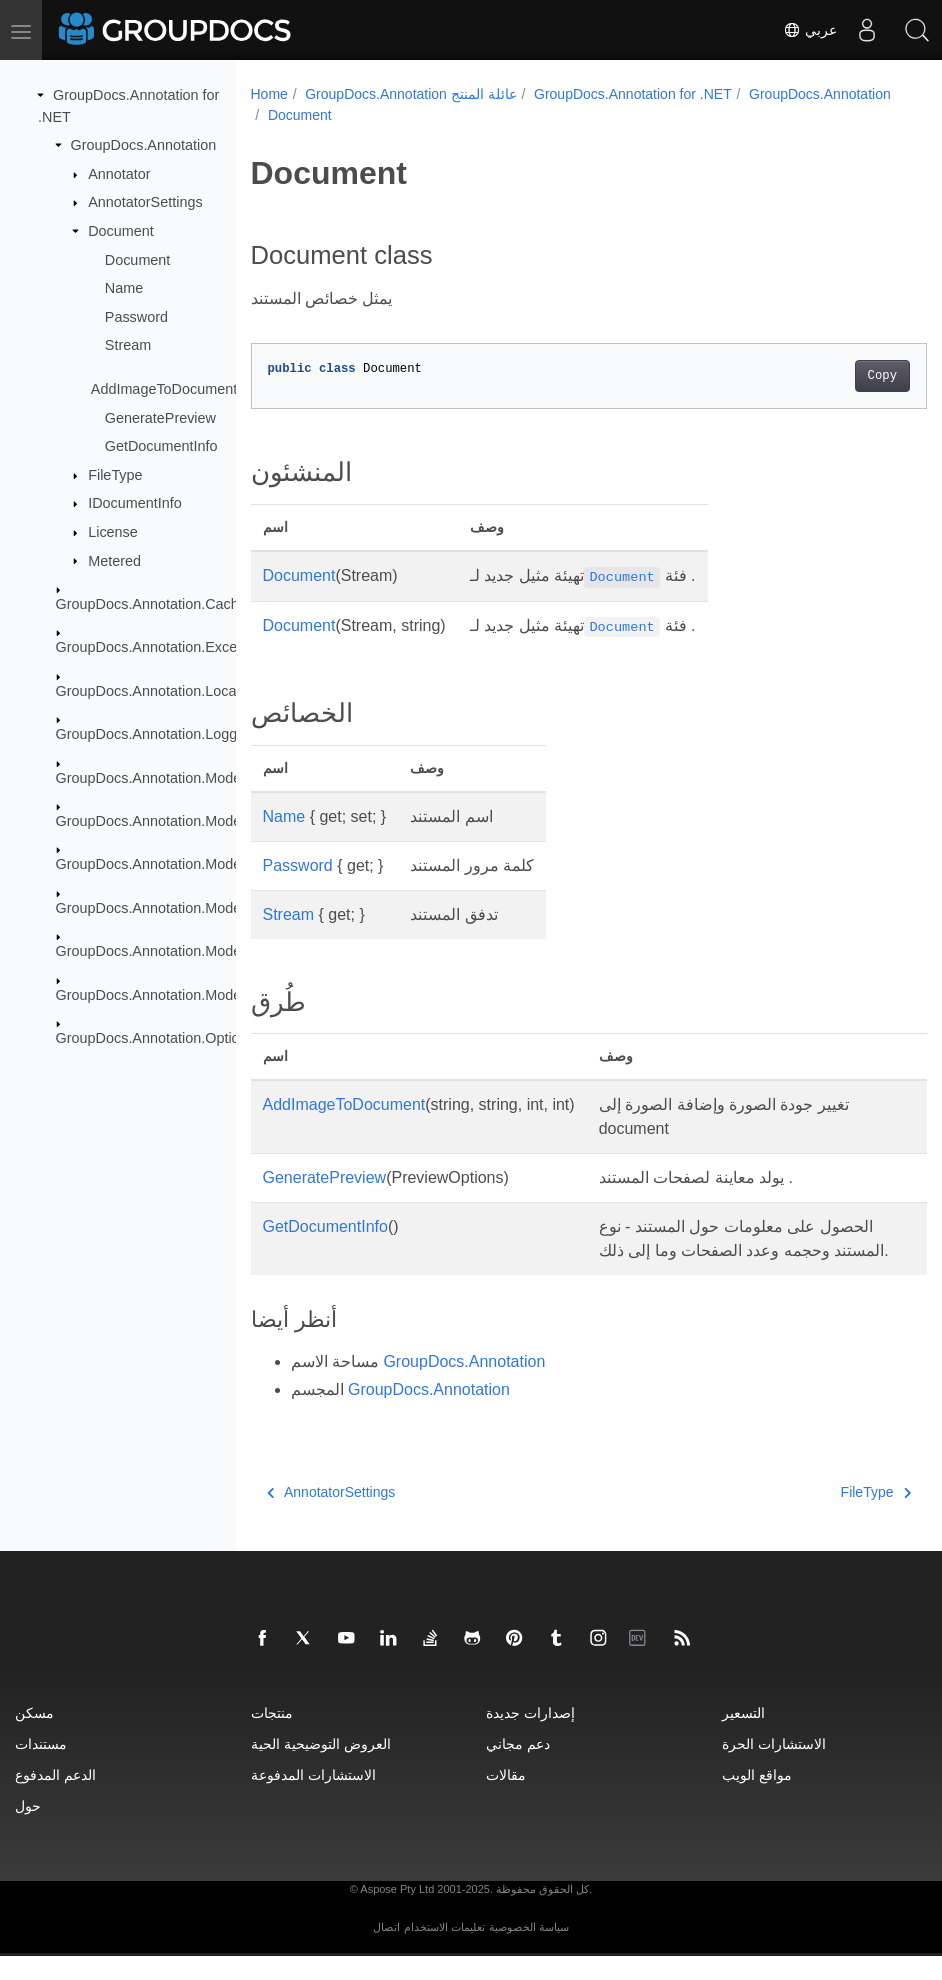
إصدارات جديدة (530, 1736)
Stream (128, 345)
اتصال (386, 1951)
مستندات (41, 1767)
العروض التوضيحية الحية (321, 1767)
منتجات (272, 1736)
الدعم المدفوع (55, 1798)
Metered (114, 560)
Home (269, 94)
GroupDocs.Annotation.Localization (169, 691)
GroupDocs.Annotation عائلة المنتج (410, 94)
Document (121, 231)
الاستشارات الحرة (774, 1767)
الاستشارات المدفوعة (313, 1798)
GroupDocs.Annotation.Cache (151, 604)
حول (28, 1829)
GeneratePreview (160, 417)
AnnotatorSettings (145, 202)
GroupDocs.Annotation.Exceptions (166, 647)
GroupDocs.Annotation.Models (154, 777)
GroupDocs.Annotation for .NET (633, 94)
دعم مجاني (518, 1767)
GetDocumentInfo (161, 446)
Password (136, 317)
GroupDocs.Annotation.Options (155, 1038)
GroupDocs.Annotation (144, 145)
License (113, 532)
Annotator (119, 174)
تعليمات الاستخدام (444, 1951)
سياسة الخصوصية (529, 1951)
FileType (115, 475)
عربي (810, 30)
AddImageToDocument (164, 389)
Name (124, 288)
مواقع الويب (757, 1798)
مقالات (506, 1798)
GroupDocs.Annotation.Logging (156, 734)
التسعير (743, 1736)
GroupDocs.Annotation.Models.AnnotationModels (213, 821)
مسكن (34, 1736)
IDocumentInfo (135, 503)
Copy (834, 376)
